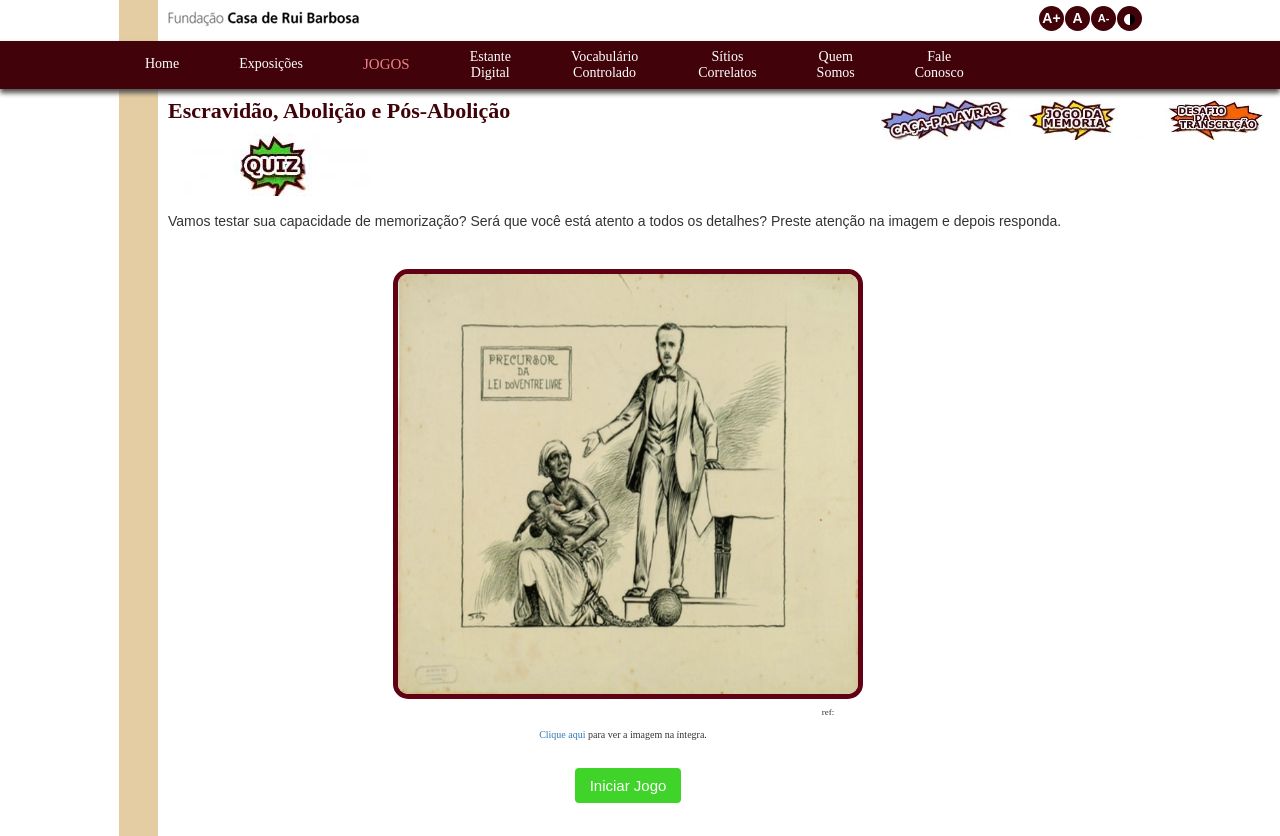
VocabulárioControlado (604, 64)
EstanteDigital (490, 64)
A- (1104, 18)
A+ (1051, 18)
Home (162, 63)
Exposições (271, 63)
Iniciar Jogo (628, 785)
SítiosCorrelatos (727, 64)
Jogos (386, 64)
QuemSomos (836, 64)
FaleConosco (939, 64)
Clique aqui (562, 734)
